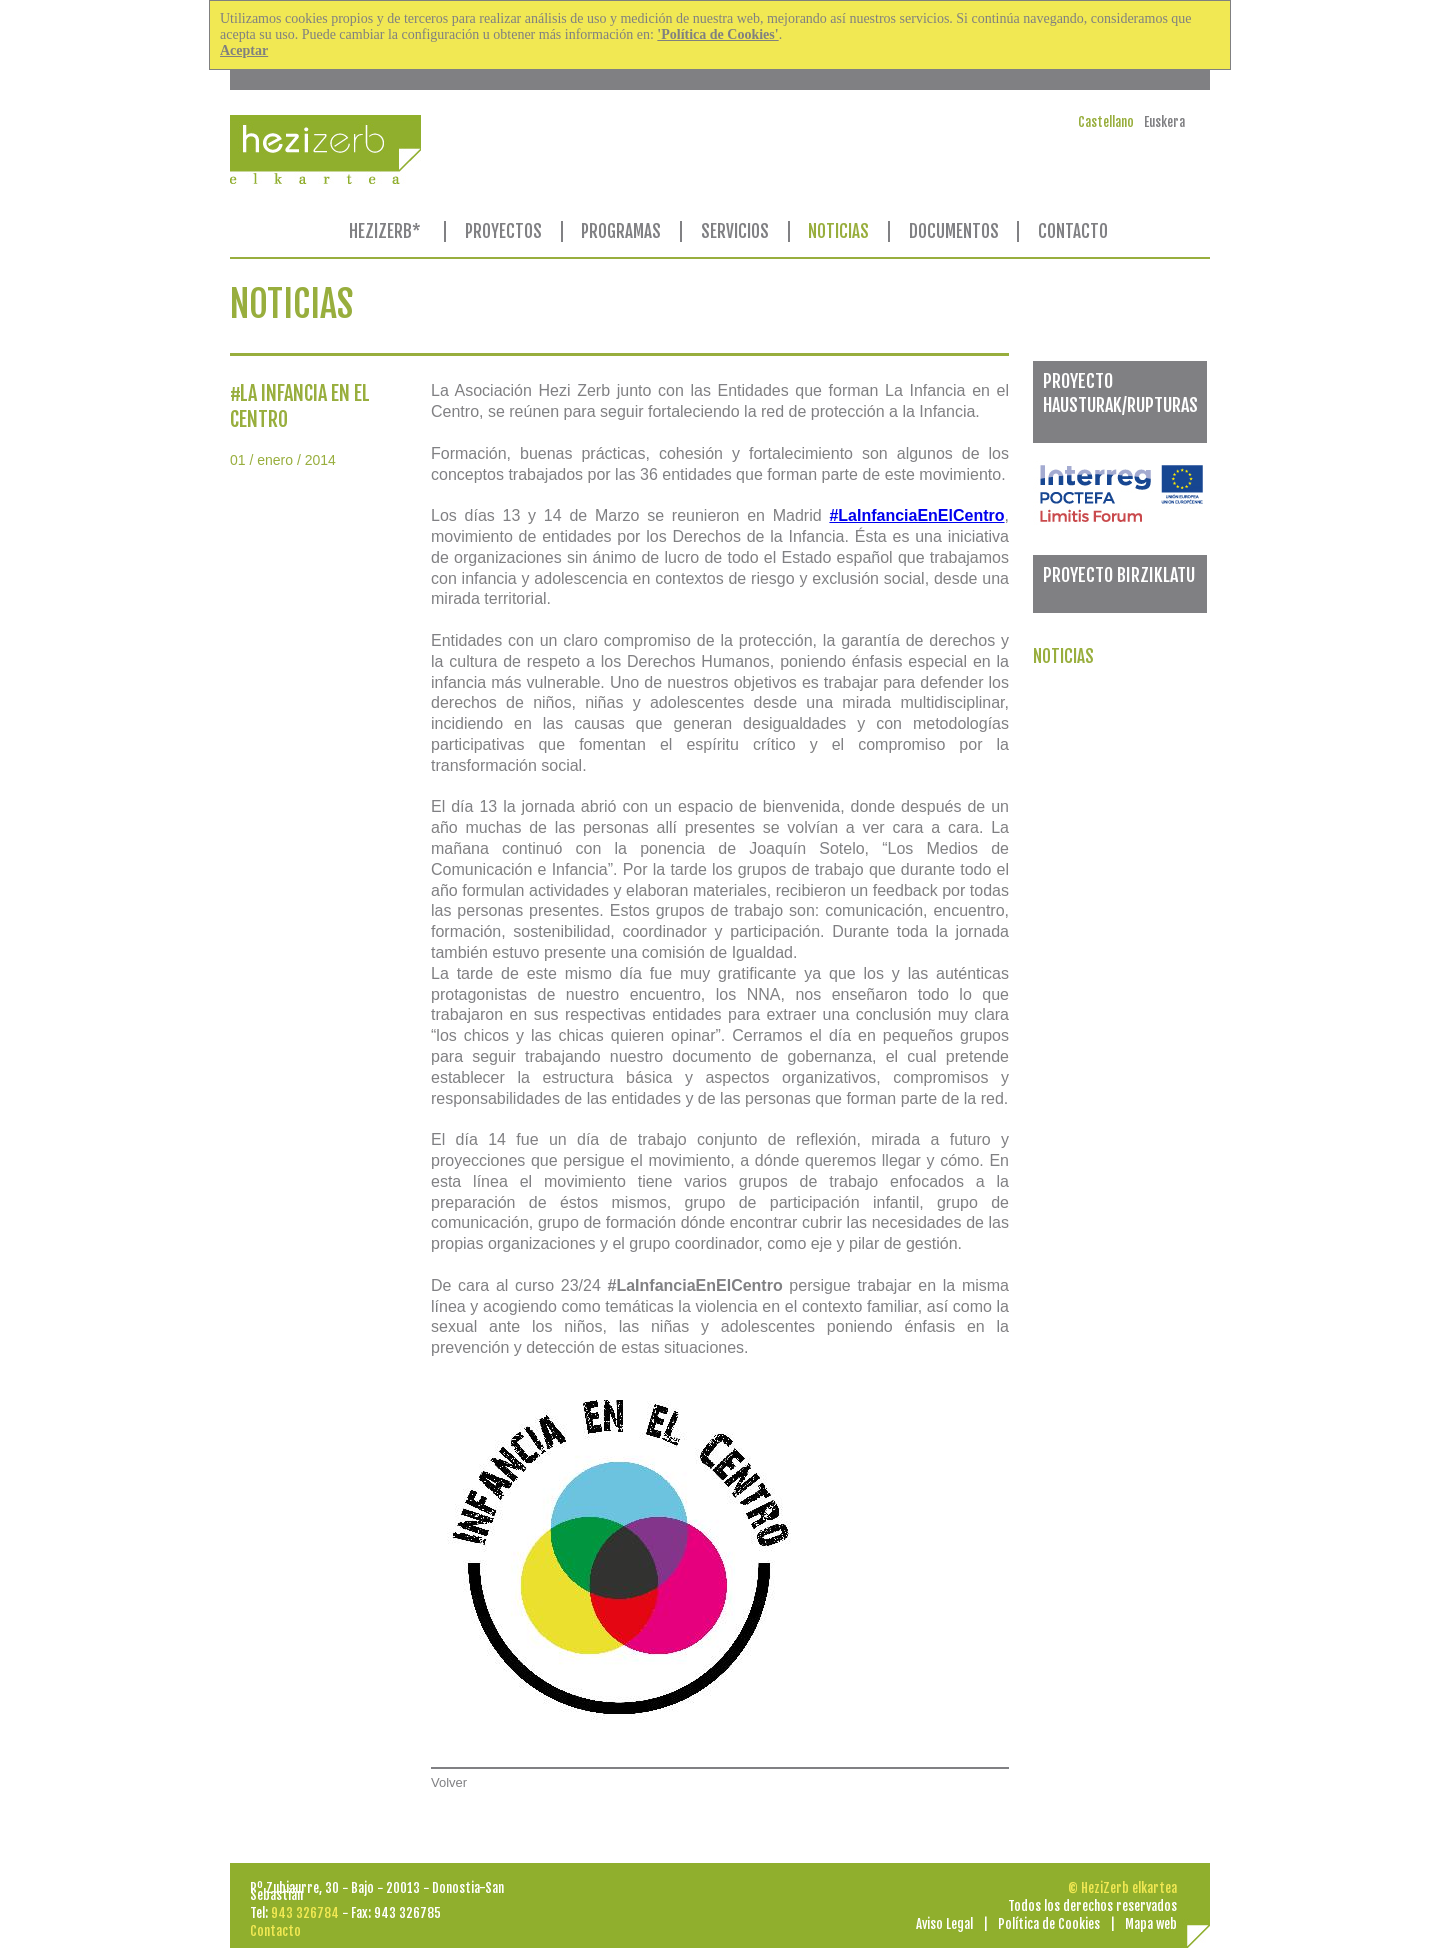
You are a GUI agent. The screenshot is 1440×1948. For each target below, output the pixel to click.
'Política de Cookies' (717, 34)
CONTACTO (1073, 231)
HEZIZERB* (385, 231)
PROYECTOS (503, 231)
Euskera (1164, 122)
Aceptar (244, 50)
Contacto (275, 1931)
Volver (449, 1782)
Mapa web (1151, 1924)
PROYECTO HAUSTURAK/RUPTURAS (1120, 392)
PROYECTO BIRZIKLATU (1119, 575)
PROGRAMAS (621, 231)
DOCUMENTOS (954, 231)
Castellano (1106, 122)
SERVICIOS (735, 231)
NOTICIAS (838, 231)
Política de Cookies (1049, 1924)
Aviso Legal (944, 1924)
